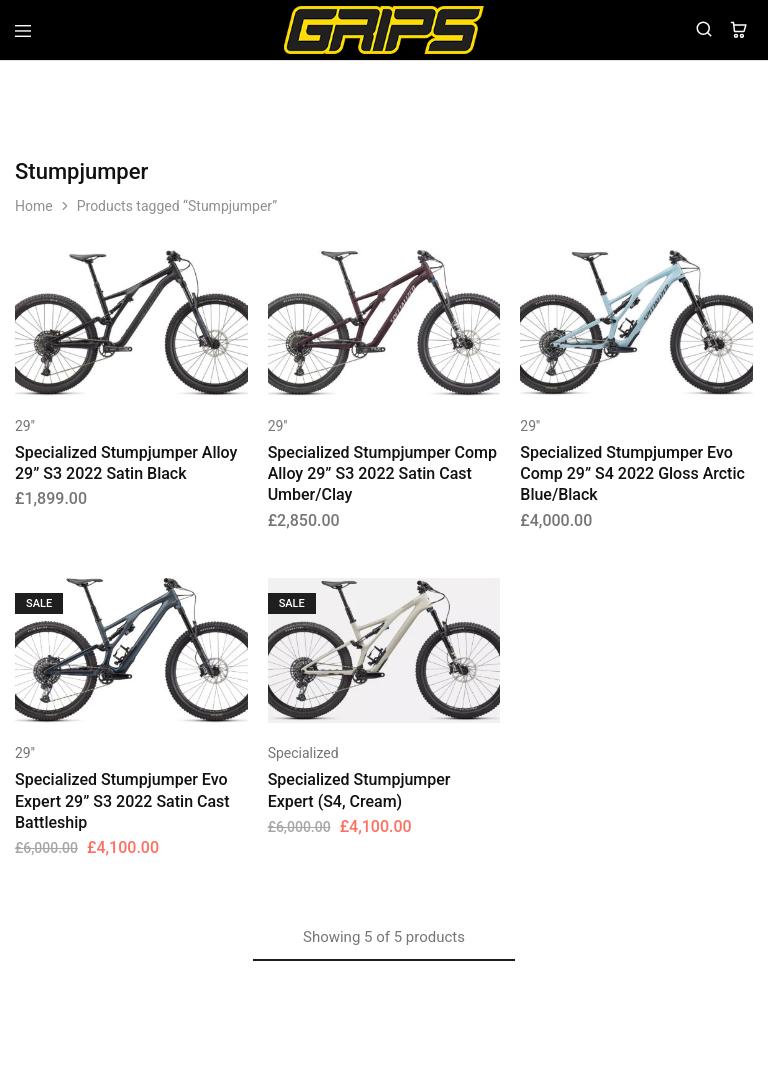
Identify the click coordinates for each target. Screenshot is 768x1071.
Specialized (303, 753)
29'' (25, 426)
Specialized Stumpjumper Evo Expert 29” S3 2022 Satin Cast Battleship (122, 801)
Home (34, 206)
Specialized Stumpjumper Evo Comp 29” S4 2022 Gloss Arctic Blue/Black (632, 474)
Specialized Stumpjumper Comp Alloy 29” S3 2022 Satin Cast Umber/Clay (382, 474)
